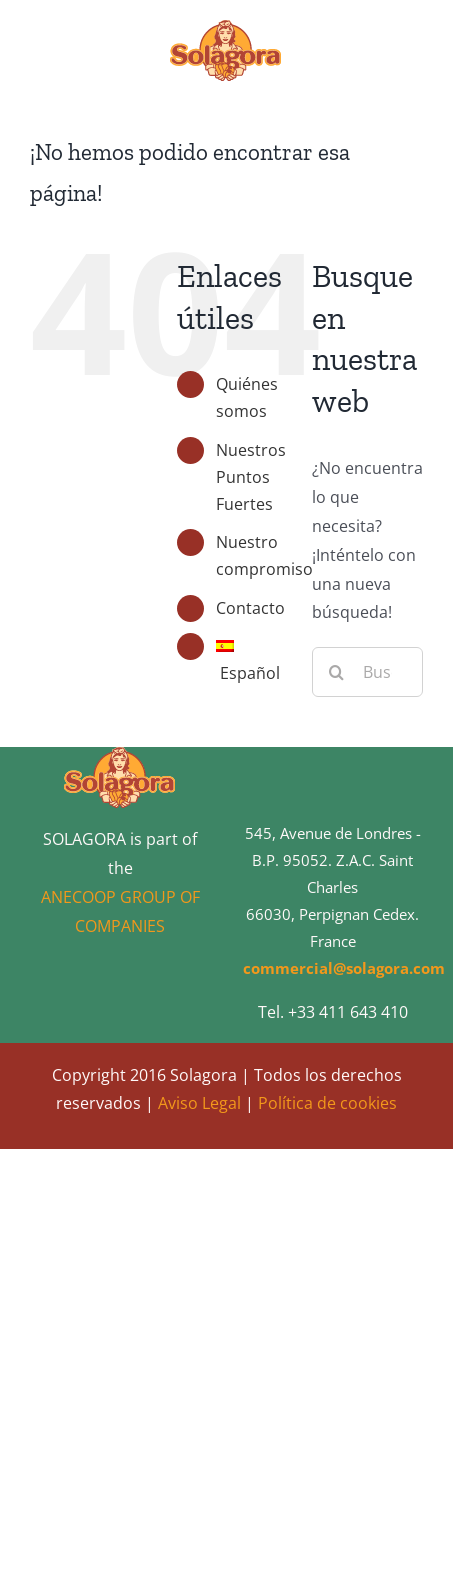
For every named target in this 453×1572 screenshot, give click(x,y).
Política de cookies (327, 1103)
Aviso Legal (199, 1103)
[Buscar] (337, 672)
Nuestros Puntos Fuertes (251, 477)
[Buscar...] (367, 672)
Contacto (250, 608)
